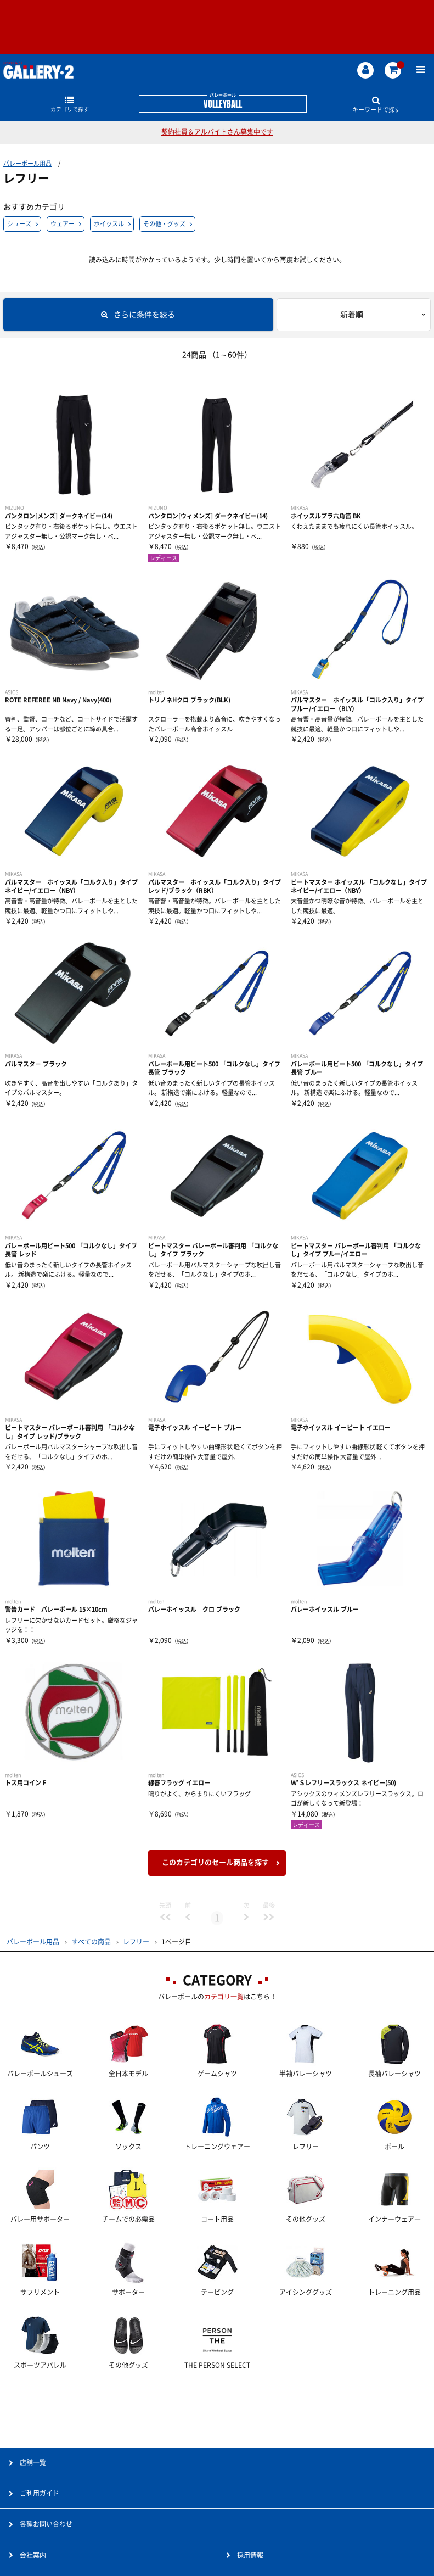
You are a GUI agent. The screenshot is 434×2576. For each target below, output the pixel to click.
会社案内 (33, 2555)
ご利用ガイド (39, 2493)
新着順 (351, 314)
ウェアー (62, 224)
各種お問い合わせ (46, 2524)
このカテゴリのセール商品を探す (215, 1862)
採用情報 (250, 2555)
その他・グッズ (164, 224)
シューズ (19, 224)
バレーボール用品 (27, 163)
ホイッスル (109, 224)
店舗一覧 (33, 2462)
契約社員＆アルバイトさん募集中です (217, 131)
